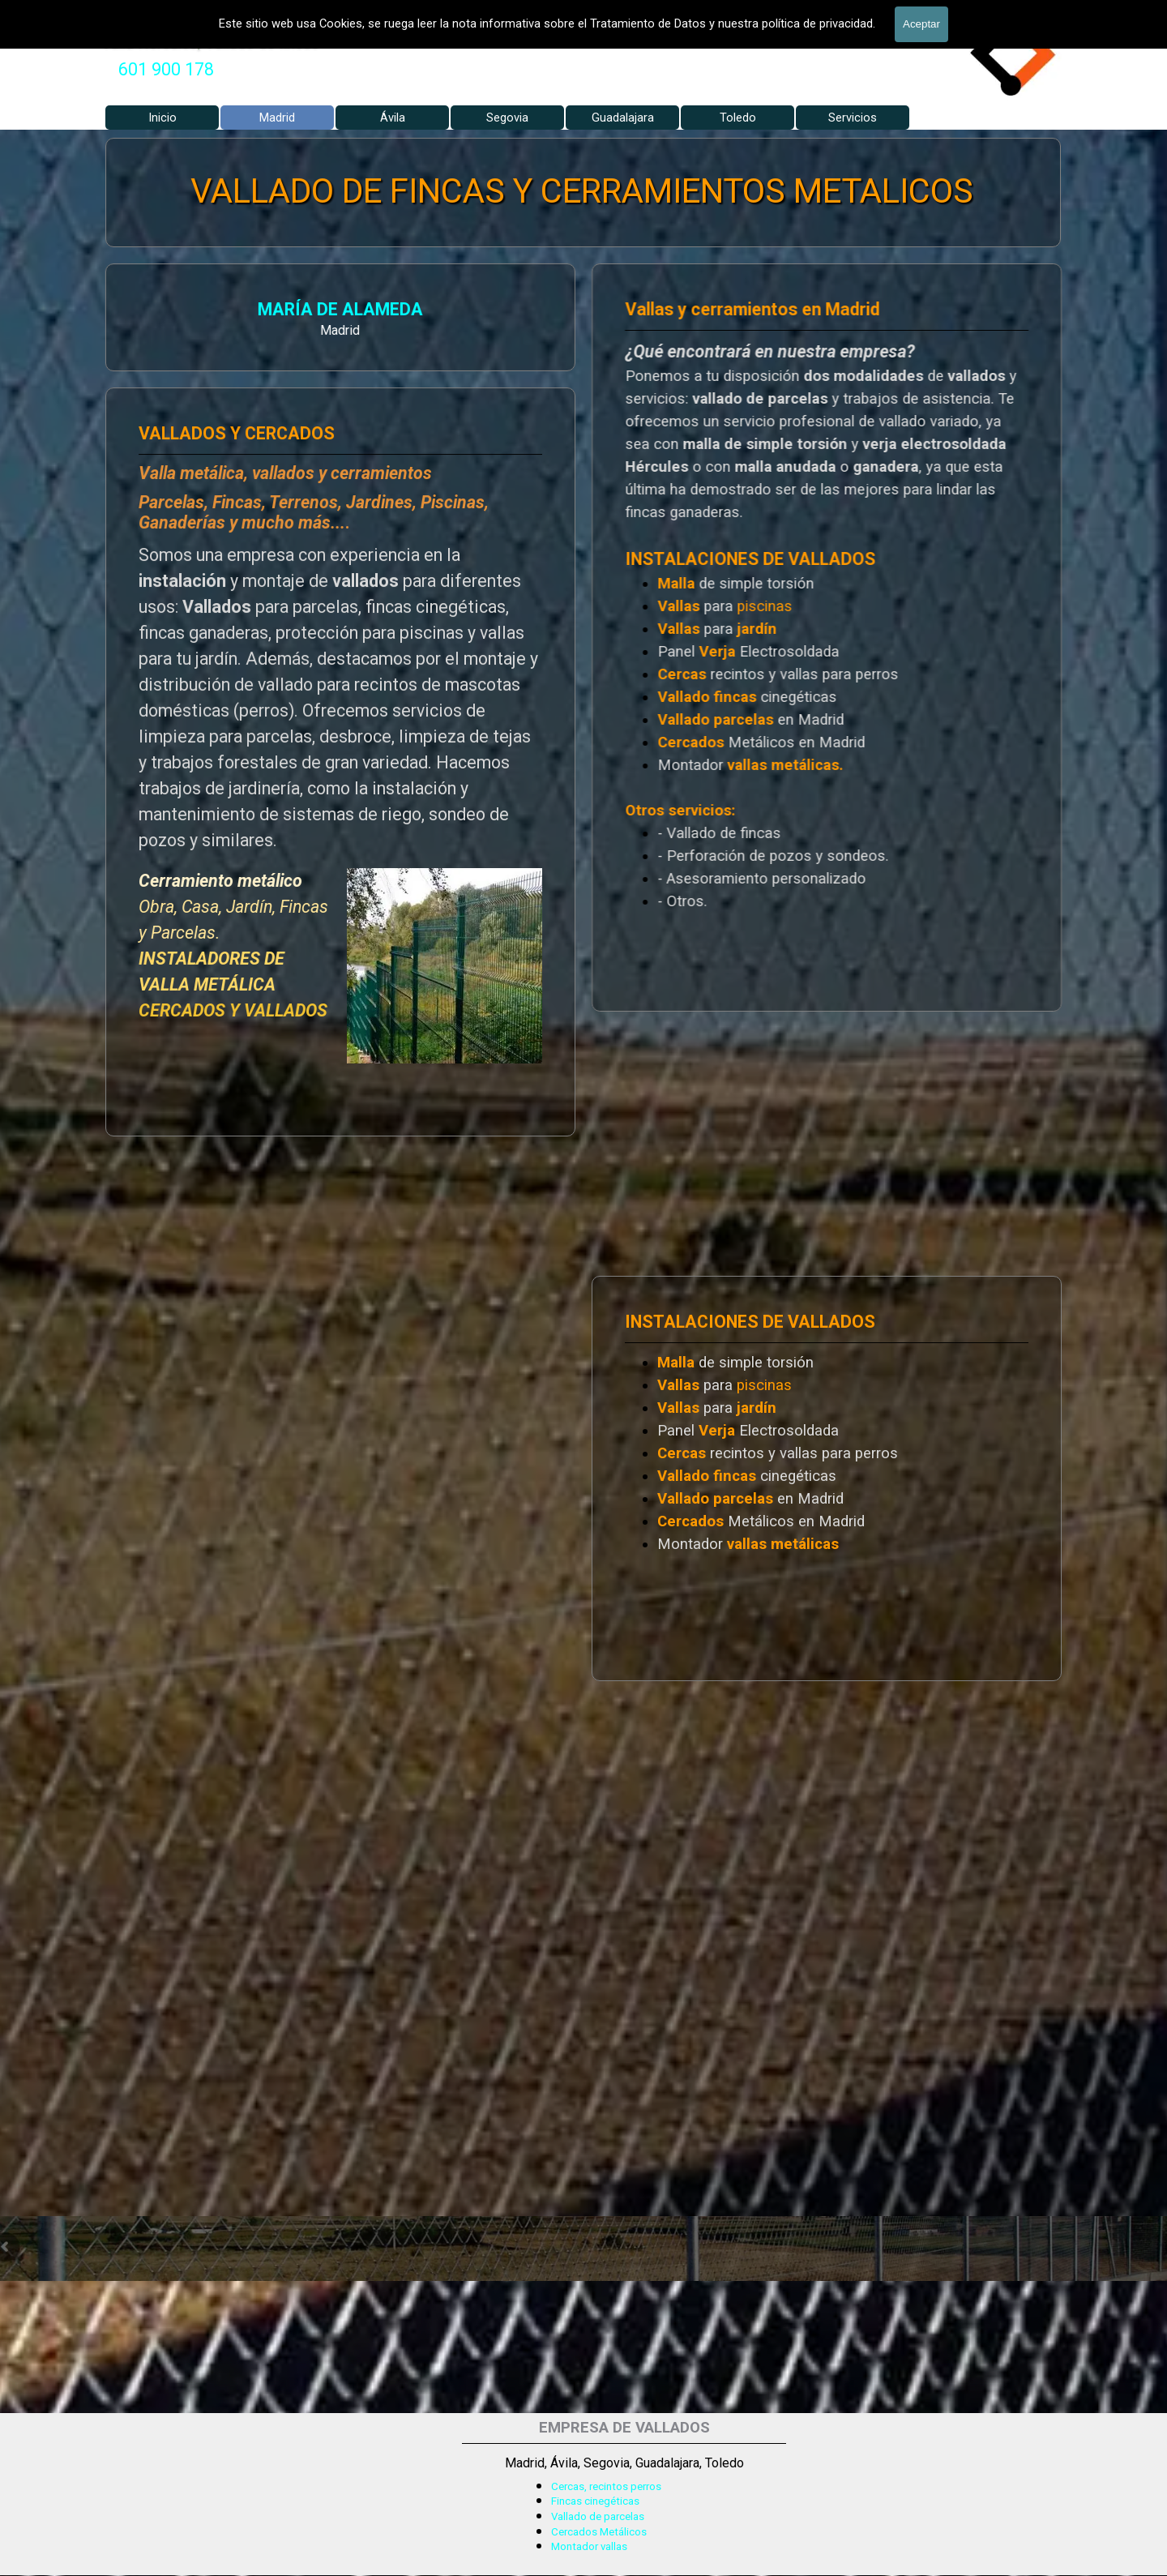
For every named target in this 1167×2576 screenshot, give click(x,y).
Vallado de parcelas (597, 2516)
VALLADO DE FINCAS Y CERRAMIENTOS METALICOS (582, 191)
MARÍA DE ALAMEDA (169, 312)
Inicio (162, 117)
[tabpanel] (166, 70)
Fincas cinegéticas (595, 2501)
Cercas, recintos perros (606, 2486)
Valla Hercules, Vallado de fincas (210, 42)
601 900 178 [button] (166, 69)
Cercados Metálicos (599, 2532)
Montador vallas (589, 2546)
